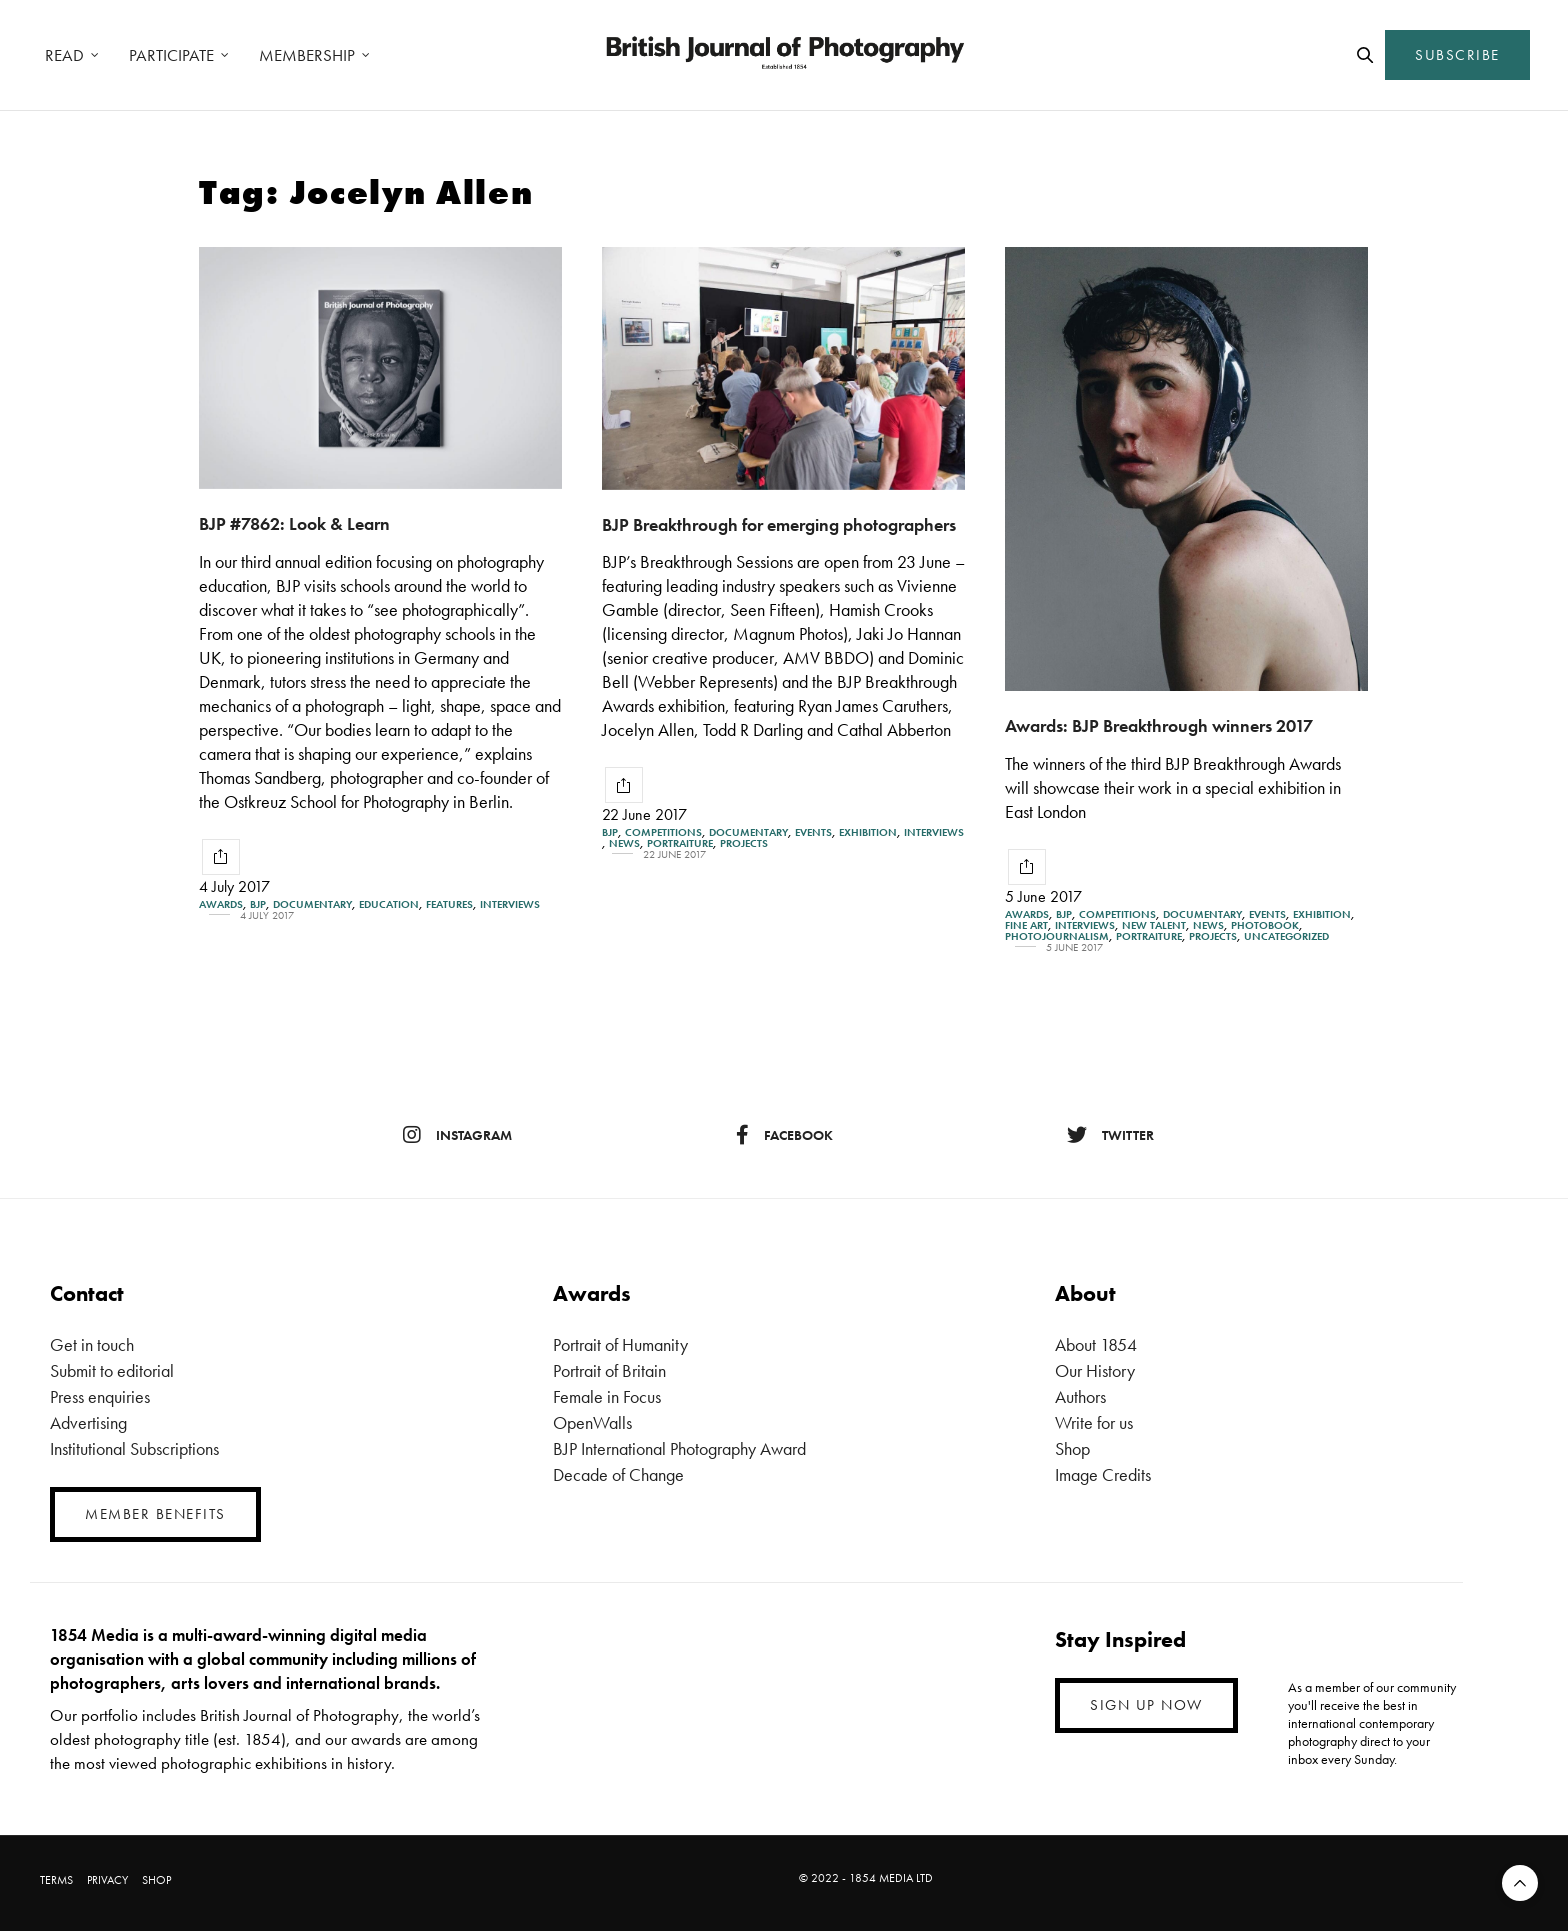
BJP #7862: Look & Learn (294, 523)
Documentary (312, 904)
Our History (1095, 1370)
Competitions (663, 832)
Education (389, 904)
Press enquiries (100, 1396)
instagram (457, 1135)
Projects (744, 843)
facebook (784, 1135)
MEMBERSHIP (307, 55)
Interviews (510, 904)
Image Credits (1103, 1474)
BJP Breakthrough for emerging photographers (779, 524)
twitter (1110, 1135)
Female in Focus (607, 1396)
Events (813, 832)
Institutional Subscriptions (134, 1448)
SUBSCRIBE (1457, 55)
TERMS (56, 1880)
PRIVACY (107, 1880)
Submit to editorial (112, 1370)
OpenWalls (592, 1422)
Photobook (1265, 925)
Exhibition (868, 832)
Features (449, 904)
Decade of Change (618, 1474)
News (624, 843)
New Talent (1154, 925)
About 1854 (1096, 1344)
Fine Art (1026, 925)
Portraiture (680, 843)
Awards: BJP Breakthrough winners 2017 (1159, 725)
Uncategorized (1286, 936)
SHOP (156, 1880)
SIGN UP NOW (1146, 1705)
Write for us (1094, 1422)
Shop (1072, 1448)
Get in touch (92, 1344)
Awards (221, 904)
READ (64, 55)
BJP (258, 904)
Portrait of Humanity (620, 1344)
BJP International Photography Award (679, 1448)
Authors (1080, 1396)
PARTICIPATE (171, 55)
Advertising (88, 1422)
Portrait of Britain (609, 1370)
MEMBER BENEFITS (155, 1514)
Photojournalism (1057, 936)
